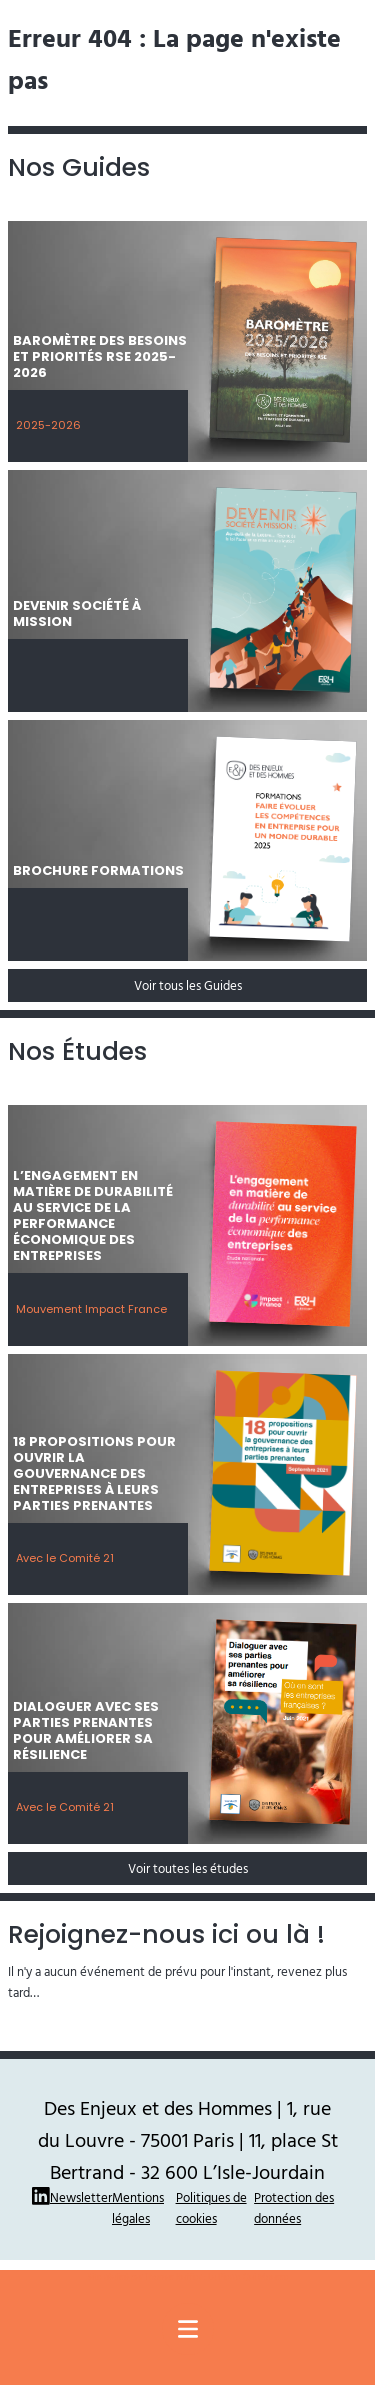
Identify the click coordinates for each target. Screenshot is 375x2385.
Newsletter (81, 2197)
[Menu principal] (188, 2329)
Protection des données (294, 2207)
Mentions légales (138, 2207)
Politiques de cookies (211, 2207)
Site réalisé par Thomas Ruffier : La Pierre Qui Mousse (188, 2276)
